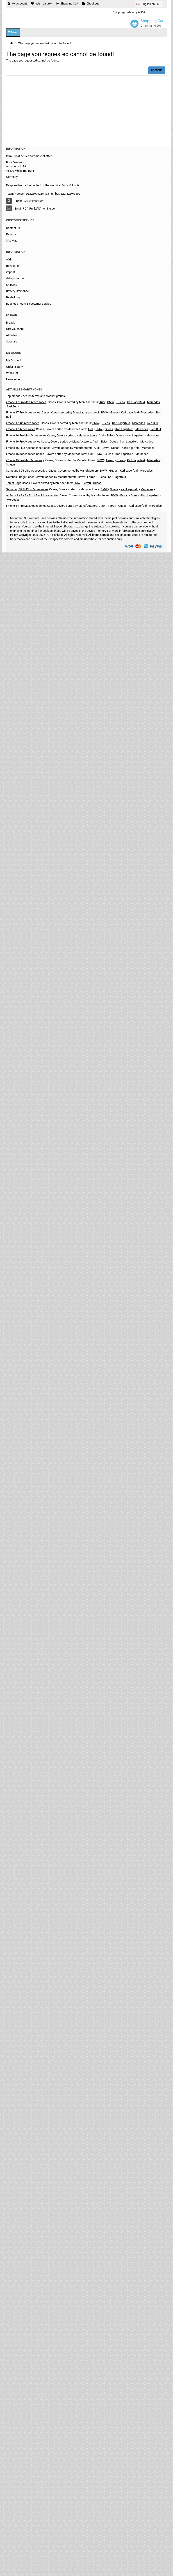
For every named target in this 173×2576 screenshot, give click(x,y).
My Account (13, 360)
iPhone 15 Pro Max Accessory (25, 460)
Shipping (11, 284)
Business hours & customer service (28, 303)
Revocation (13, 265)
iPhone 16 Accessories (20, 454)
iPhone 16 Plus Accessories (24, 447)
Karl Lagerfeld (121, 423)
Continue (156, 70)
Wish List (12, 373)
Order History (14, 366)
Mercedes (153, 402)
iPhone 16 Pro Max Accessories (26, 435)
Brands (10, 322)
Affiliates (11, 335)
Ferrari (110, 460)
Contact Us (13, 228)
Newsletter (13, 379)
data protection (15, 278)
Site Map (11, 240)
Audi (102, 402)
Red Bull (12, 406)
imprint (10, 272)
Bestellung (13, 297)
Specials (11, 341)
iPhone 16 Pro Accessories (23, 441)
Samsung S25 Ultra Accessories (26, 470)
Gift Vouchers (15, 329)
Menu (13, 32)
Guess (106, 423)
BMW (110, 402)
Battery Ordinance (17, 291)
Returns (11, 234)
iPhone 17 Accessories (20, 429)
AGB (9, 259)
